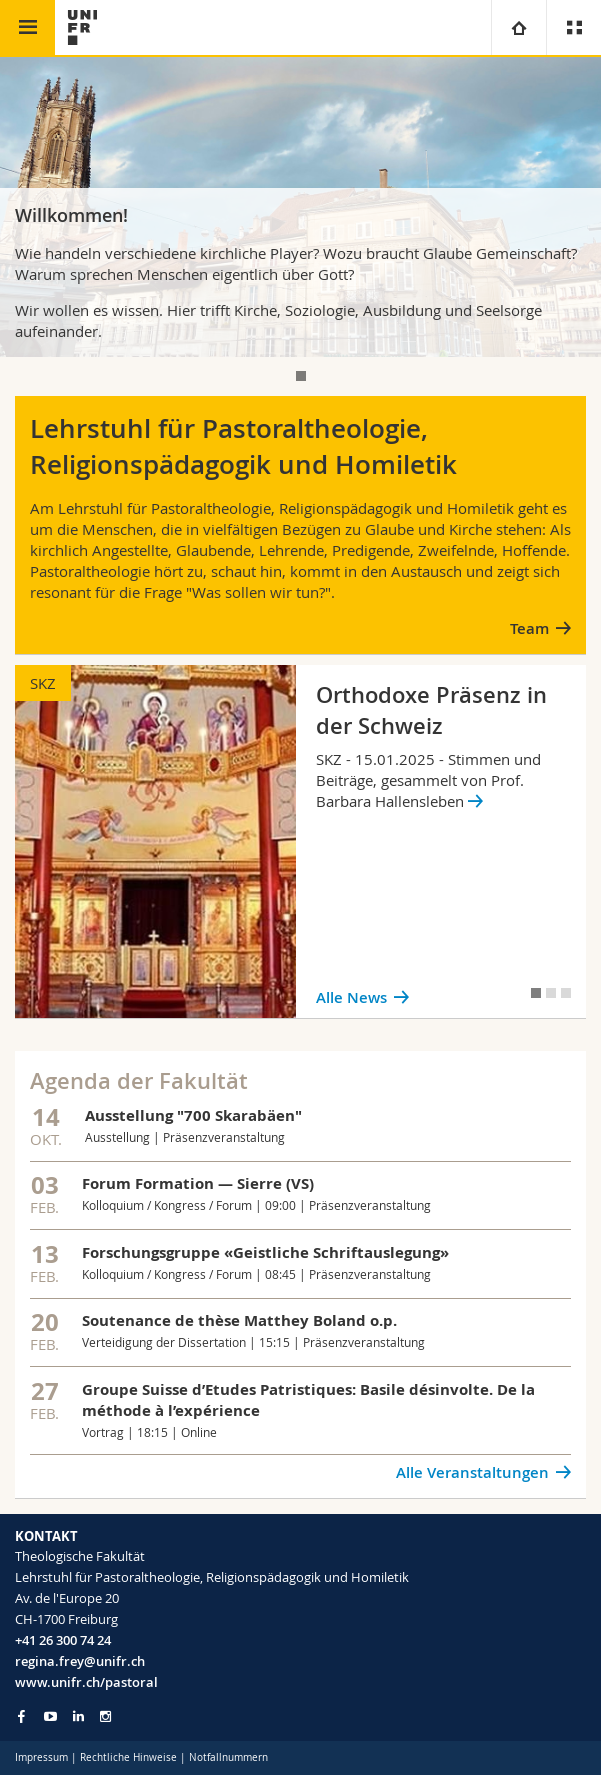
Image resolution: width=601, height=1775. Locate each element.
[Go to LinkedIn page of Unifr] (78, 1716)
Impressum (41, 1757)
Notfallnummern (228, 1757)
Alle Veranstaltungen (472, 1472)
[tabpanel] (300, 207)
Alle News (351, 997)
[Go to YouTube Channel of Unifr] (50, 1716)
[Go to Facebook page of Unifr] (21, 1716)
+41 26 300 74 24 (63, 1640)
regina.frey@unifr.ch (80, 1661)
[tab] (301, 376)
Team (529, 628)
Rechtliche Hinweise (128, 1757)
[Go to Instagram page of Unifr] (105, 1716)
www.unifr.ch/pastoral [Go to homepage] (86, 1682)
